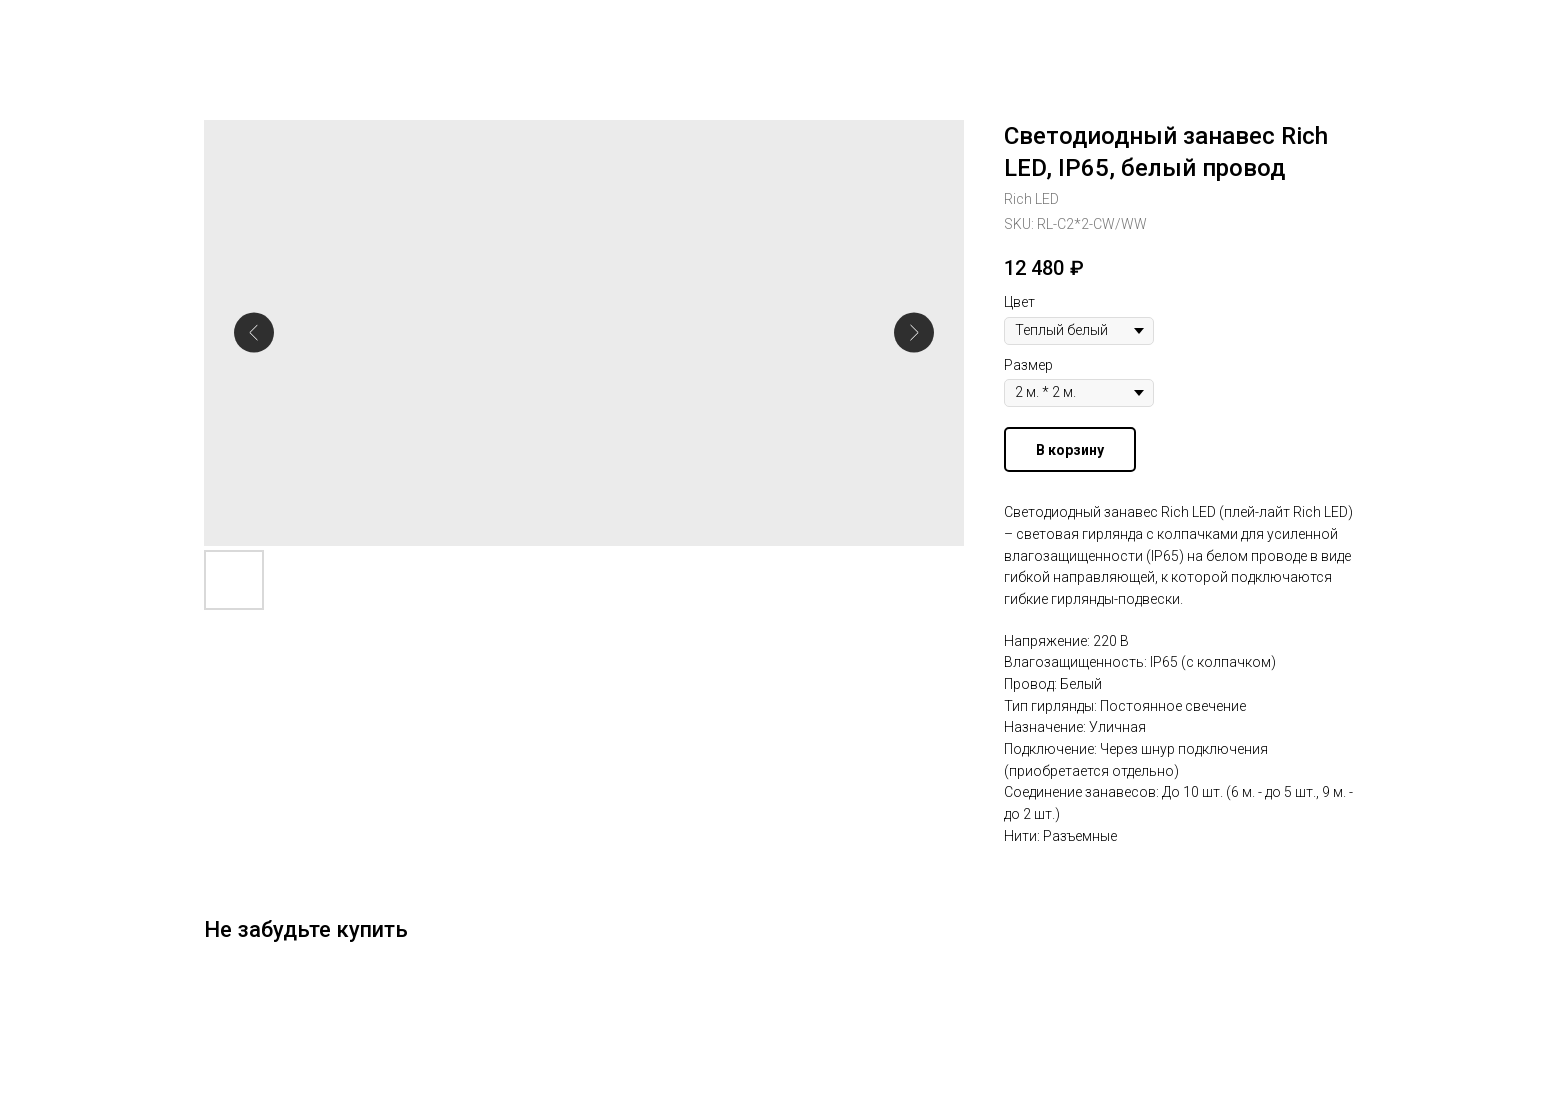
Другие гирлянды (96, 30)
